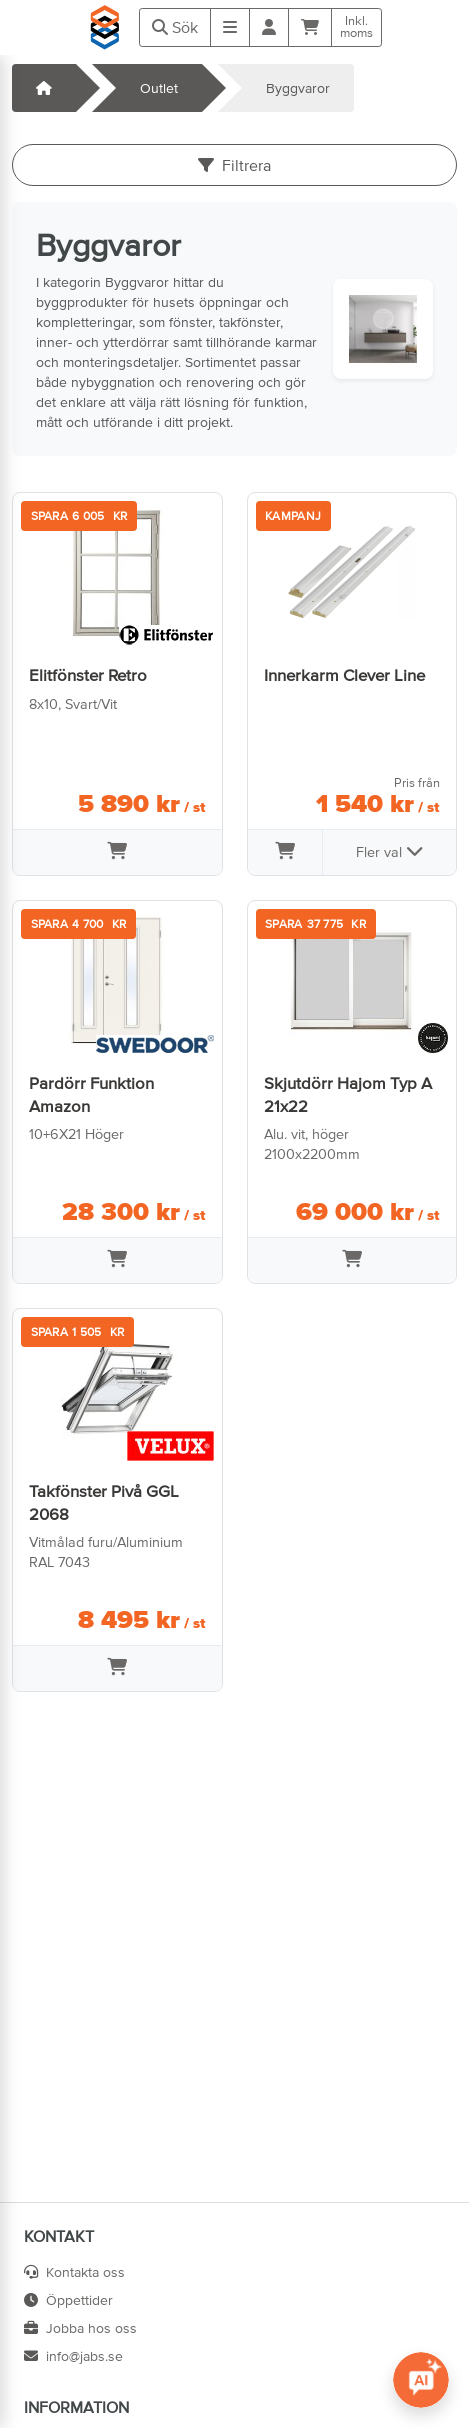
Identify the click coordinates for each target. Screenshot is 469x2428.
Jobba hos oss (80, 2328)
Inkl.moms (356, 27)
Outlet (159, 88)
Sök (175, 27)
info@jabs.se (73, 2356)
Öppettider (68, 2300)
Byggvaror (298, 88)
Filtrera (234, 165)
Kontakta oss (74, 2272)
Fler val (390, 851)
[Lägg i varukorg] (117, 853)
